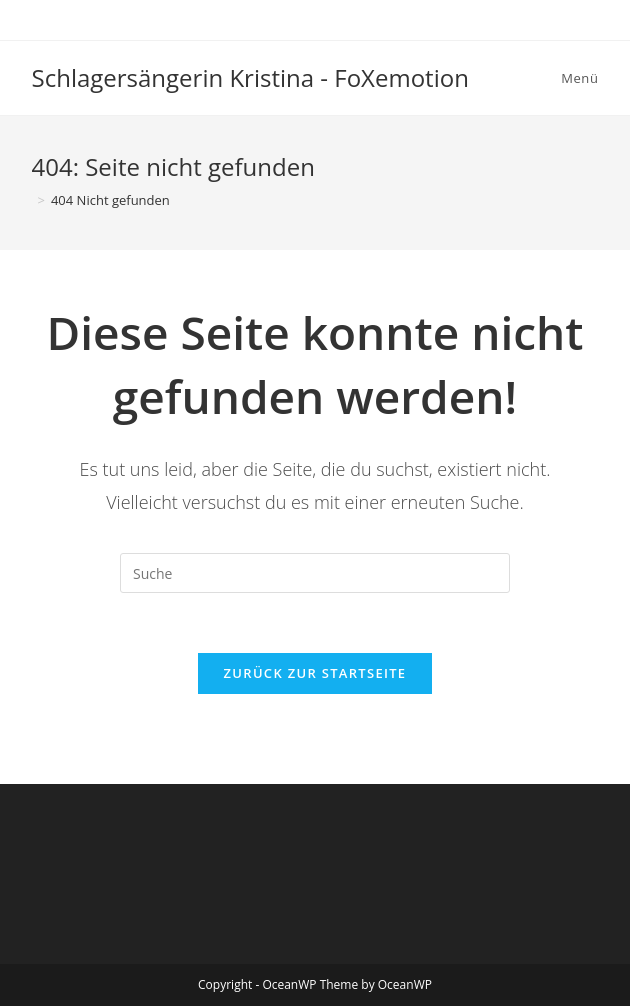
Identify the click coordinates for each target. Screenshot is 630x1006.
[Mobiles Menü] (576, 78)
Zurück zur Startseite (315, 673)
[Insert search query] (315, 573)
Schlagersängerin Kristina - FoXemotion (250, 77)
